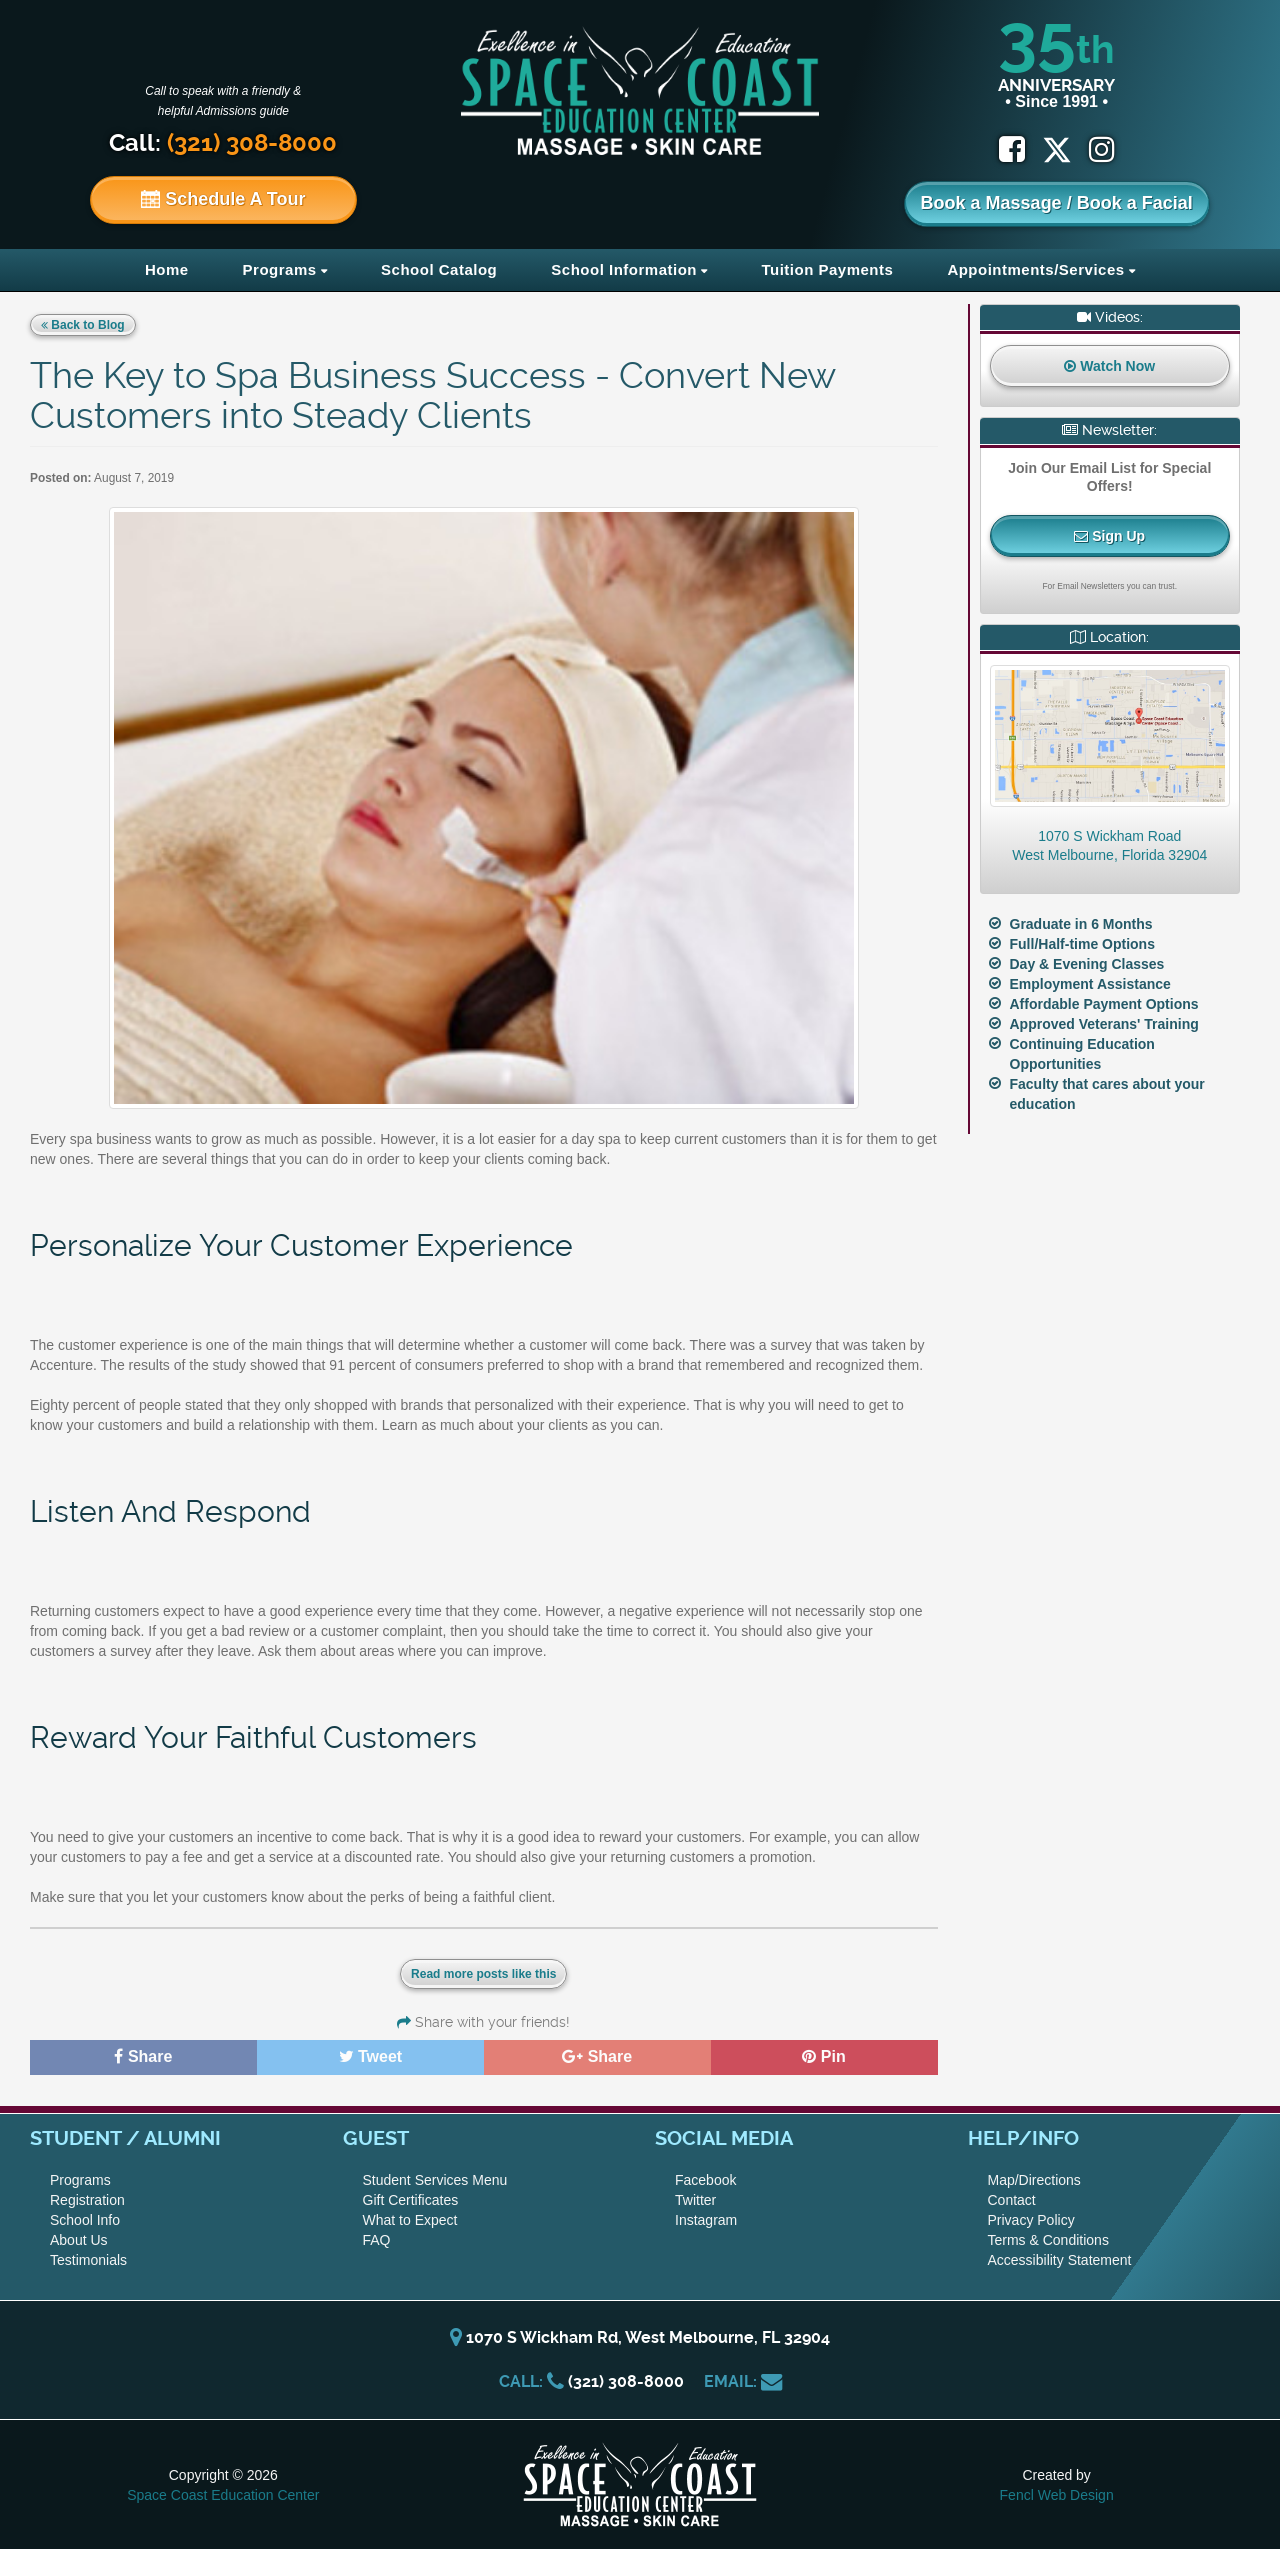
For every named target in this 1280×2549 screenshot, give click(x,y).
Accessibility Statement (1060, 2260)
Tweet (371, 2056)
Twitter (695, 2200)
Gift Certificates (411, 2200)
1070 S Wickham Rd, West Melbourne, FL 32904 (640, 2337)
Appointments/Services (1035, 269)
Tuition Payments (827, 269)
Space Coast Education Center (223, 2495)
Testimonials (88, 2260)
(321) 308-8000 (626, 2381)
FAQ (377, 2240)
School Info (85, 2220)
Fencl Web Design (1057, 2495)
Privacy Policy (1031, 2220)
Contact (1012, 2200)
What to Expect (410, 2220)
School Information (624, 269)
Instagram (706, 2220)
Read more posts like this (483, 1974)
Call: (223, 143)
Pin (823, 2056)
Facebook (705, 2180)
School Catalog (439, 269)
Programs (280, 269)
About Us (79, 2240)
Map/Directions (1034, 2180)
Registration (87, 2200)
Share (143, 2056)
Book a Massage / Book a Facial (1057, 203)
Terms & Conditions (1048, 2240)
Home (167, 269)
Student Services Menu (435, 2180)
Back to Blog (83, 325)
